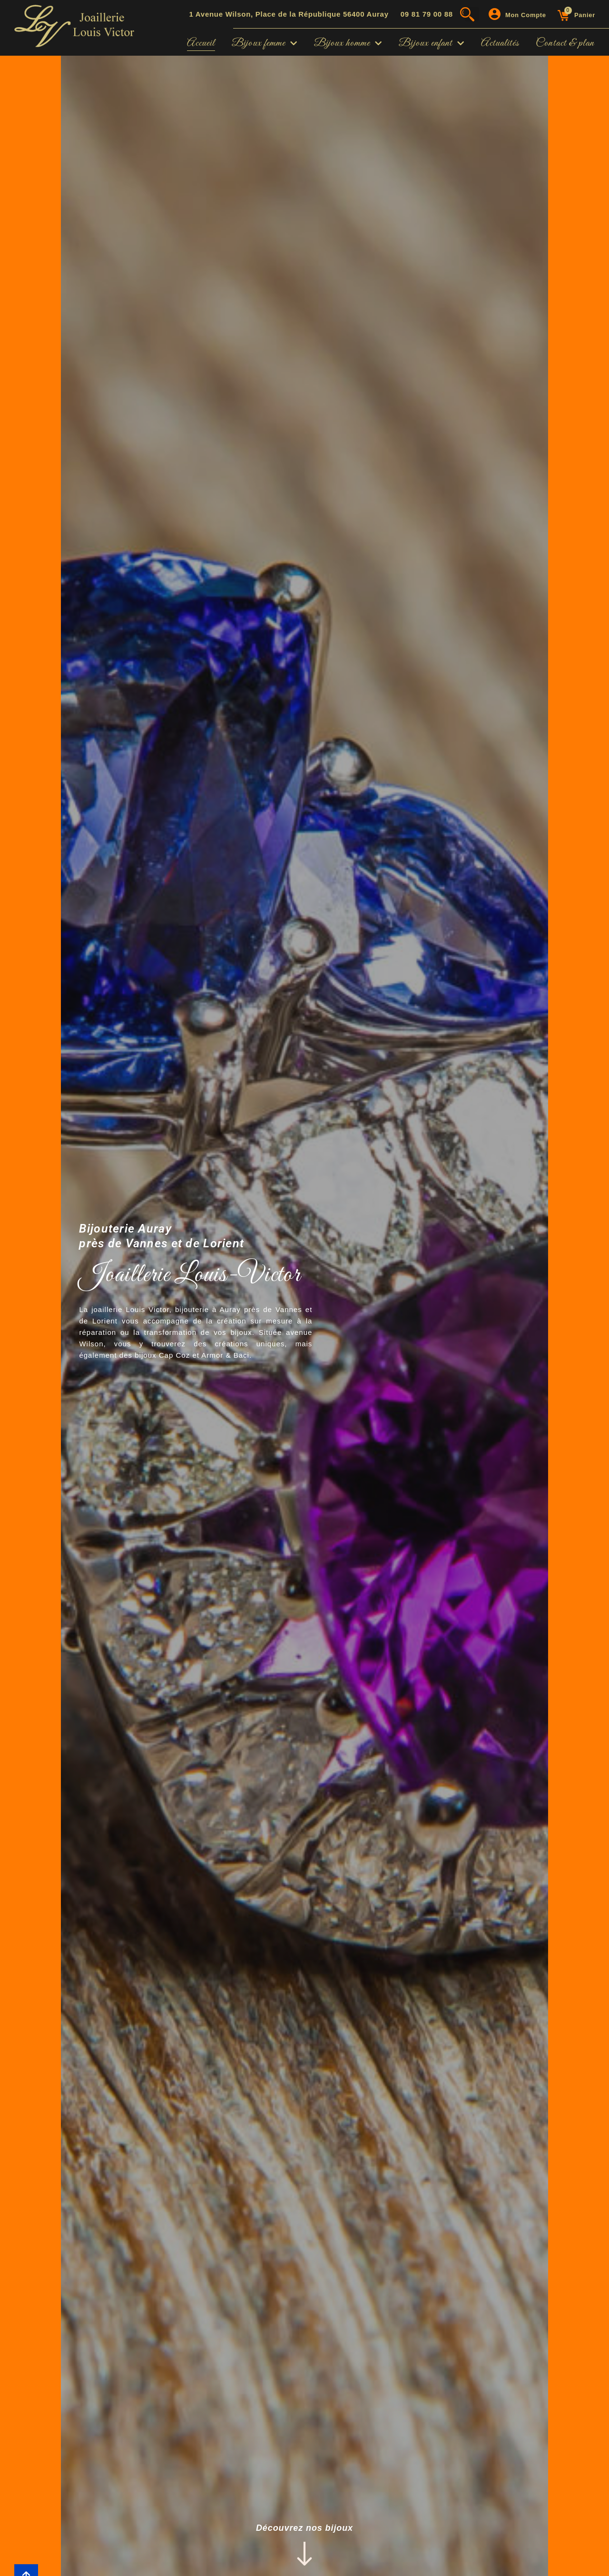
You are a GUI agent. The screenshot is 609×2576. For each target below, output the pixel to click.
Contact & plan (565, 43)
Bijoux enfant (431, 43)
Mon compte (525, 15)
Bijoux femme (264, 43)
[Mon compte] (495, 14)
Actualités (500, 43)
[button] (472, 14)
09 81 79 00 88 (427, 14)
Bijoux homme (348, 43)
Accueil (201, 43)
